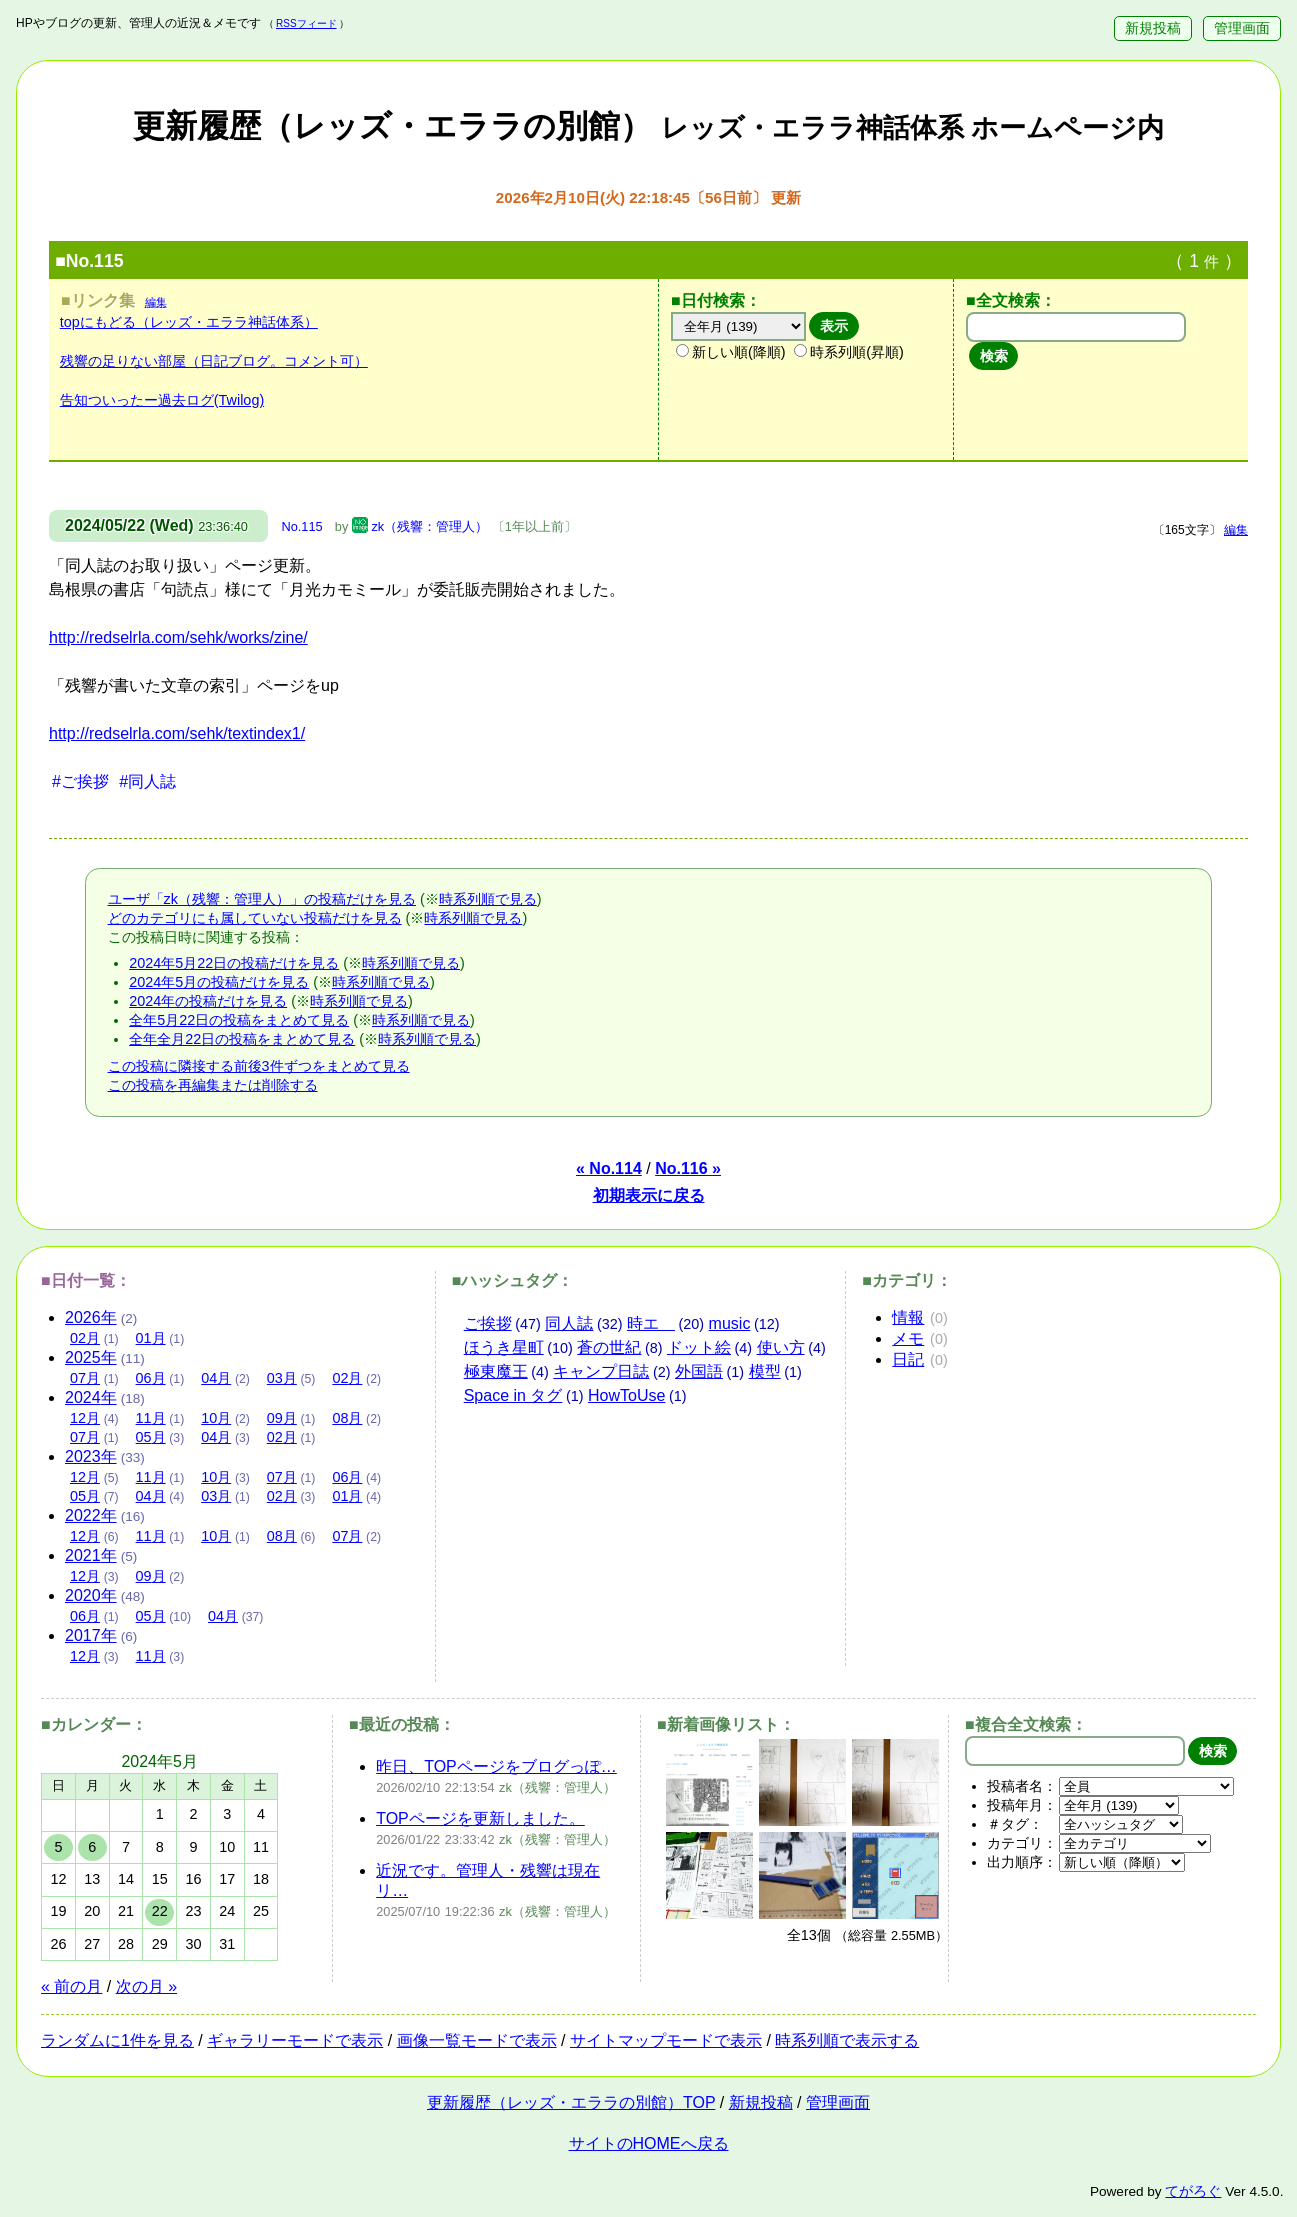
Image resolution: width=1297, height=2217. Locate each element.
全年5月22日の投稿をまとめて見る (239, 1020)
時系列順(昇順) (849, 352)
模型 (765, 1371)
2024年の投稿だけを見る (208, 1001)
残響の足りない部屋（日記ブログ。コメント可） (214, 361)
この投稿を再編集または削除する (213, 1085)
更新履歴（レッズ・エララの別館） (648, 126)
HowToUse (626, 1395)
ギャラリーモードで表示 (295, 2040)
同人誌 (569, 1323)
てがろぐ (1193, 2191)
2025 (91, 1357)
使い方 (781, 1347)
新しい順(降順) (731, 352)
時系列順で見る (488, 899)
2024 (91, 1397)
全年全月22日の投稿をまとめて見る (242, 1039)
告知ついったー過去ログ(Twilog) (162, 400)
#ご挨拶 (80, 781)
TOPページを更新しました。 (480, 1818)
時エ (651, 1323)
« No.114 (609, 1168)
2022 (91, 1515)
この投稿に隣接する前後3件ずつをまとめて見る (259, 1066)
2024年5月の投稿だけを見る (219, 982)
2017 (91, 1635)
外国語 (699, 1371)
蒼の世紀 (609, 1347)
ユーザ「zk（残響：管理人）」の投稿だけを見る (262, 899)
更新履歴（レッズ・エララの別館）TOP (571, 2102)
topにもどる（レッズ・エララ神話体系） (189, 322)
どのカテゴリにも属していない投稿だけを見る (255, 918)
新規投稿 (1153, 28)
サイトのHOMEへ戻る (649, 2143)
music (730, 1323)
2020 (91, 1595)
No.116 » (688, 1168)
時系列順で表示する (847, 2040)
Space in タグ (513, 1395)
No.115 (301, 526)
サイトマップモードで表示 (666, 2040)
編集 (156, 302)
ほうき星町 (504, 1347)
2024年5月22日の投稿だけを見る (234, 963)
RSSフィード (306, 23)
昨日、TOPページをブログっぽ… (496, 1766)
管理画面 (1242, 28)
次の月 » (146, 1986)
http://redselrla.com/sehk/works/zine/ (178, 637)
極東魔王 (496, 1371)
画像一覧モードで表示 (477, 2040)
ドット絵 (699, 1347)
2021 (91, 1555)
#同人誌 (147, 781)
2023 (91, 1456)
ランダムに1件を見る (117, 2040)
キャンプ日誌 (601, 1371)
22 (160, 1911)
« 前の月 (71, 1986)
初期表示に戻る (649, 1195)
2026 (91, 1317)
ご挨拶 (488, 1323)
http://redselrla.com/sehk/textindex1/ (177, 733)
